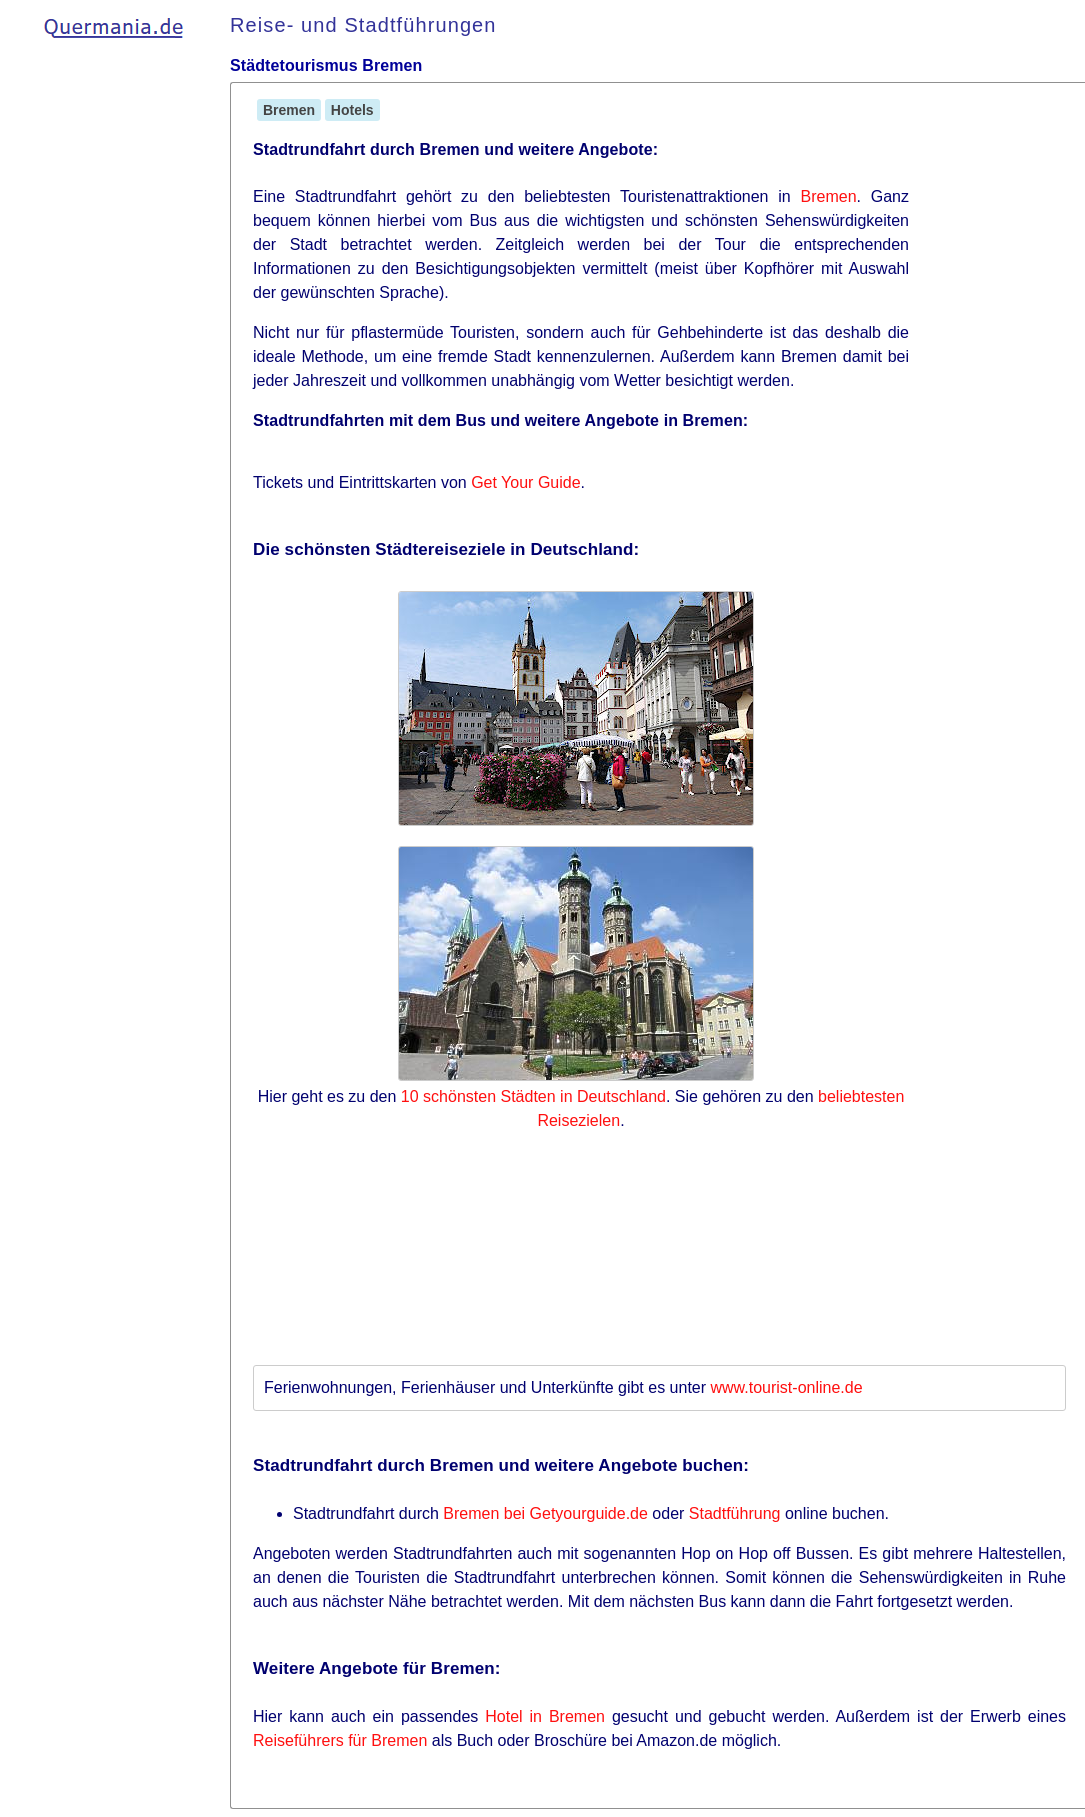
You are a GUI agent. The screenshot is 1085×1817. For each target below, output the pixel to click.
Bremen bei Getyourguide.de (545, 1513)
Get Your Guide (525, 482)
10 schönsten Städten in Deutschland (533, 1096)
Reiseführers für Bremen (340, 1740)
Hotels (352, 110)
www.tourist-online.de (787, 1387)
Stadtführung (735, 1513)
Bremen (289, 110)
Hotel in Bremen (545, 1716)
